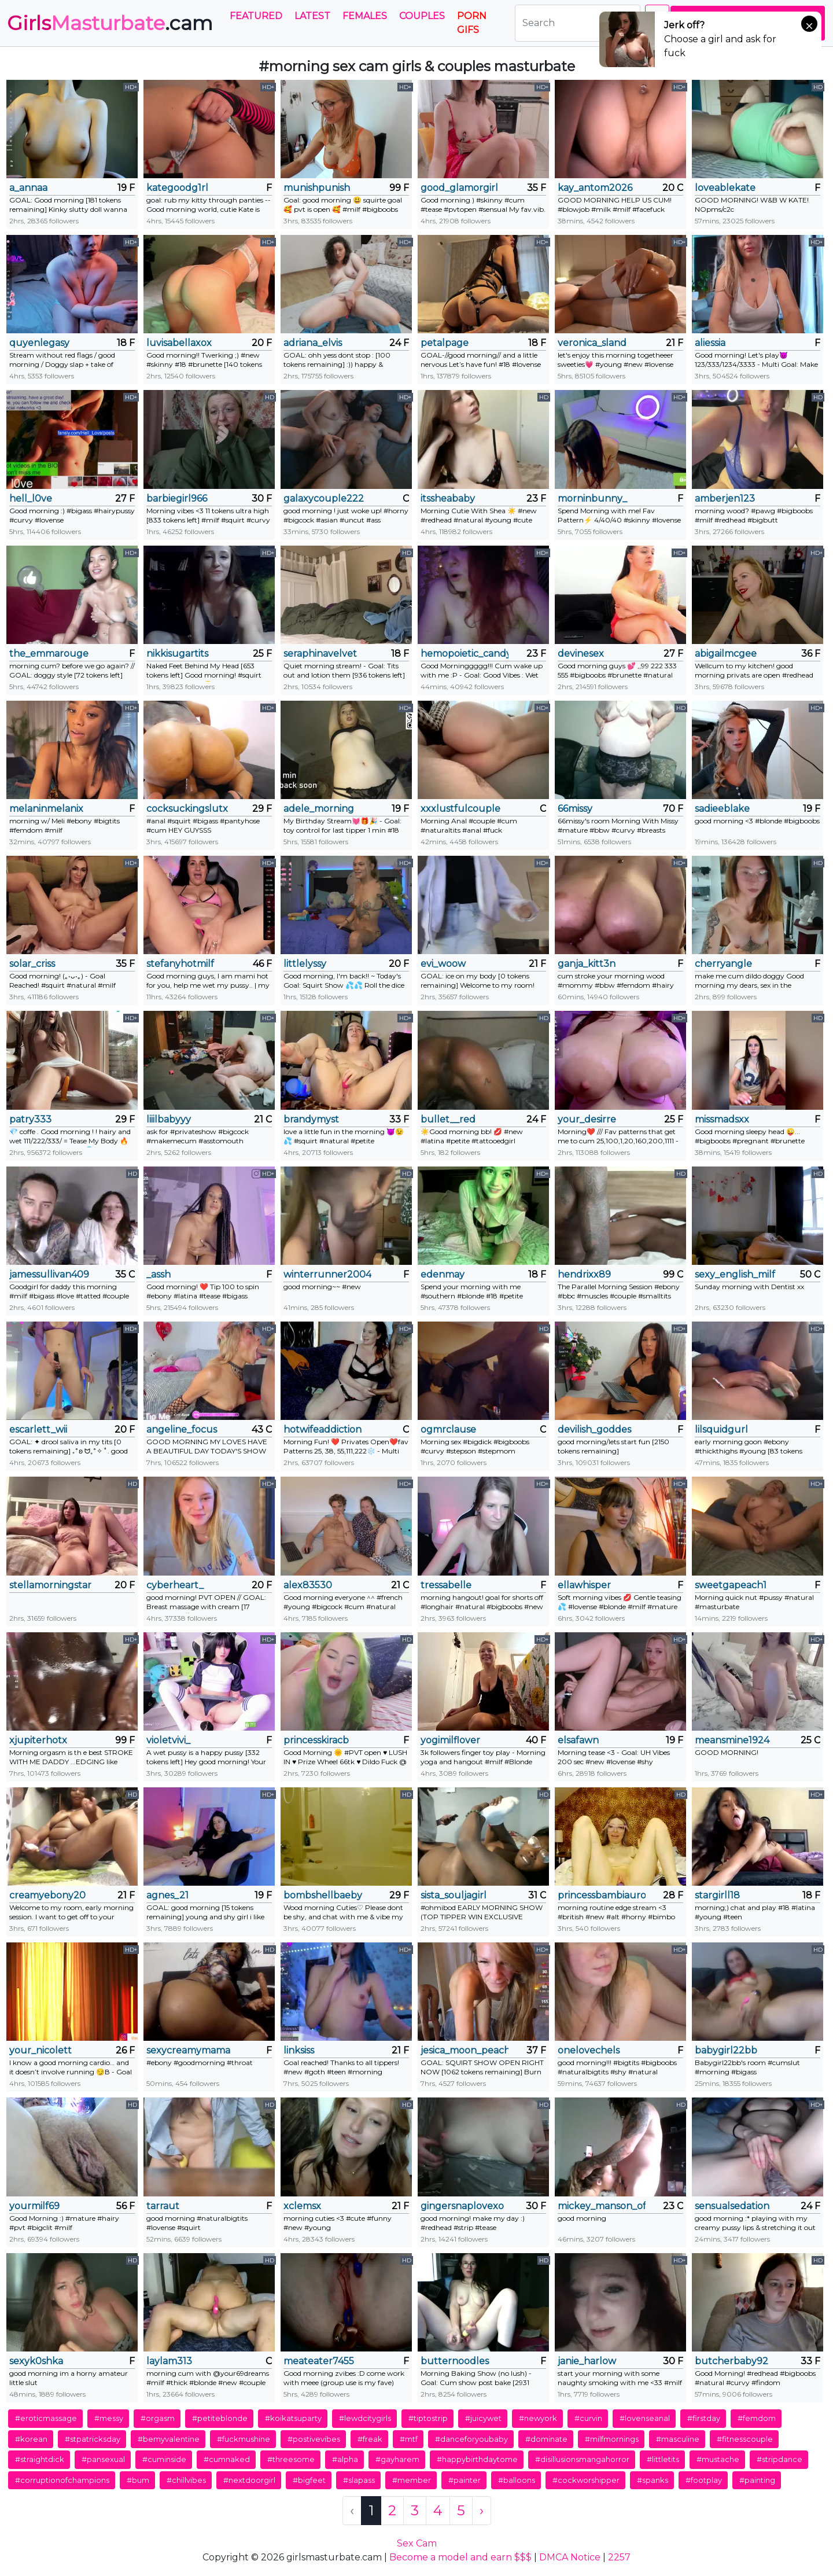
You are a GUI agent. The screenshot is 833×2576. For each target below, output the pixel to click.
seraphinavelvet (320, 653)
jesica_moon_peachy (464, 2050)
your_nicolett (40, 2050)
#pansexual (103, 2459)
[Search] (577, 23)
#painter (464, 2480)
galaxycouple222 (323, 498)
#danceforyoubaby (471, 2438)
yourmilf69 (34, 2205)
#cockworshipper (586, 2480)
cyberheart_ (175, 1585)
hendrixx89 (584, 1274)
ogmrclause (448, 1429)
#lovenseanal (645, 2418)
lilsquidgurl (721, 1429)
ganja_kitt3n (586, 963)
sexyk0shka (36, 2361)
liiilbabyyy (168, 1119)
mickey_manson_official (602, 2205)
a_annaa (28, 187)
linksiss (298, 2050)
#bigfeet (309, 2480)
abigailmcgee (726, 653)
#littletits (663, 2459)
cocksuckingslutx (187, 808)
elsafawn (578, 1740)
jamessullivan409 (49, 1274)
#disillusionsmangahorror (582, 2459)
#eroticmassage (46, 2418)
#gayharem (397, 2459)
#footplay (703, 2480)
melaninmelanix (46, 808)
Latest (312, 15)
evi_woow (443, 963)
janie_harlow (587, 2361)
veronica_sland (592, 342)
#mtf (409, 2438)
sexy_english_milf (735, 1274)
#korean (31, 2438)
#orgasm (158, 2418)
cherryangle (723, 963)
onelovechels (589, 2050)
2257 (619, 2557)
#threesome (291, 2459)
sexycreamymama (188, 2050)
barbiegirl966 (176, 498)
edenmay (443, 1274)
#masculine (677, 2438)
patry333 (30, 1119)
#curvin (588, 2418)
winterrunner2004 (327, 1274)
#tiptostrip (428, 2418)
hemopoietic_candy (464, 653)
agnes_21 (167, 1895)
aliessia (710, 342)
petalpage (445, 342)
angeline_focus (181, 1429)
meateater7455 (318, 2361)
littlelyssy (304, 963)
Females (364, 15)
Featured (256, 15)
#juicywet (483, 2418)
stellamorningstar (50, 1585)
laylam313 (169, 2361)
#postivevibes (314, 2438)
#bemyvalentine (169, 2438)
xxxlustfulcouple (460, 808)
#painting (757, 2480)
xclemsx (302, 2205)
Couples (422, 15)
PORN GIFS (471, 22)
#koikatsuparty (293, 2418)
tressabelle (446, 1585)
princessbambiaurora (602, 1895)
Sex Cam (417, 2543)
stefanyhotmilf (180, 963)
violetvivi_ (168, 1740)
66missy (575, 808)
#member (411, 2480)
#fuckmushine (243, 2438)
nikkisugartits (177, 653)
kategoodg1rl (177, 187)
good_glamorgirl (459, 187)
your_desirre (587, 1119)
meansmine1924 (732, 1740)
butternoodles (455, 2361)
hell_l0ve (30, 498)
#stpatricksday (92, 2438)
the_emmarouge (49, 653)
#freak (369, 2438)
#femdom (757, 2418)
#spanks (652, 2480)
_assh (158, 1274)
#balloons (516, 2480)
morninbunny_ (592, 498)
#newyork (538, 2418)
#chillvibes (186, 2480)
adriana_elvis (312, 342)
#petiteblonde (220, 2418)
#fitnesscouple (745, 2438)
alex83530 (307, 1585)
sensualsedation (732, 2205)
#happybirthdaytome (477, 2459)
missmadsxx (722, 1119)
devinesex (581, 653)
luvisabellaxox (179, 342)
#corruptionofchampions (62, 2480)
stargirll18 (717, 1895)
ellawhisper (584, 1585)
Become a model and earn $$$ (460, 2557)
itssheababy (448, 498)
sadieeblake (722, 808)
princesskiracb (316, 1740)
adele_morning (318, 808)
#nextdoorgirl (249, 2480)
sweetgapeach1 (730, 1585)
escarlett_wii (38, 1429)
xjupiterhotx (38, 1740)
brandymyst (311, 1119)
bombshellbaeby (322, 1895)
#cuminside (164, 2459)
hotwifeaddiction (322, 1429)
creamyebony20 (47, 1895)
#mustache (717, 2459)
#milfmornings (612, 2438)
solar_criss (32, 963)
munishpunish (316, 187)
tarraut (162, 2205)
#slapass (359, 2480)
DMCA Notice (569, 2557)
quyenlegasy (39, 342)
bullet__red (448, 1119)
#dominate (546, 2438)
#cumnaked (227, 2459)
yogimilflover (450, 1740)
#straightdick (39, 2459)
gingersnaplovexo (462, 2205)
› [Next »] (482, 2510)
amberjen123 (725, 498)
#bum (138, 2480)
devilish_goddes (594, 1429)
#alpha (345, 2459)
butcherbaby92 (731, 2361)
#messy (108, 2418)
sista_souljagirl (453, 1895)
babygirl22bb (726, 2050)
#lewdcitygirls (365, 2418)
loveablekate (725, 187)
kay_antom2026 (595, 187)
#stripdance (779, 2459)
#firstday (703, 2418)
